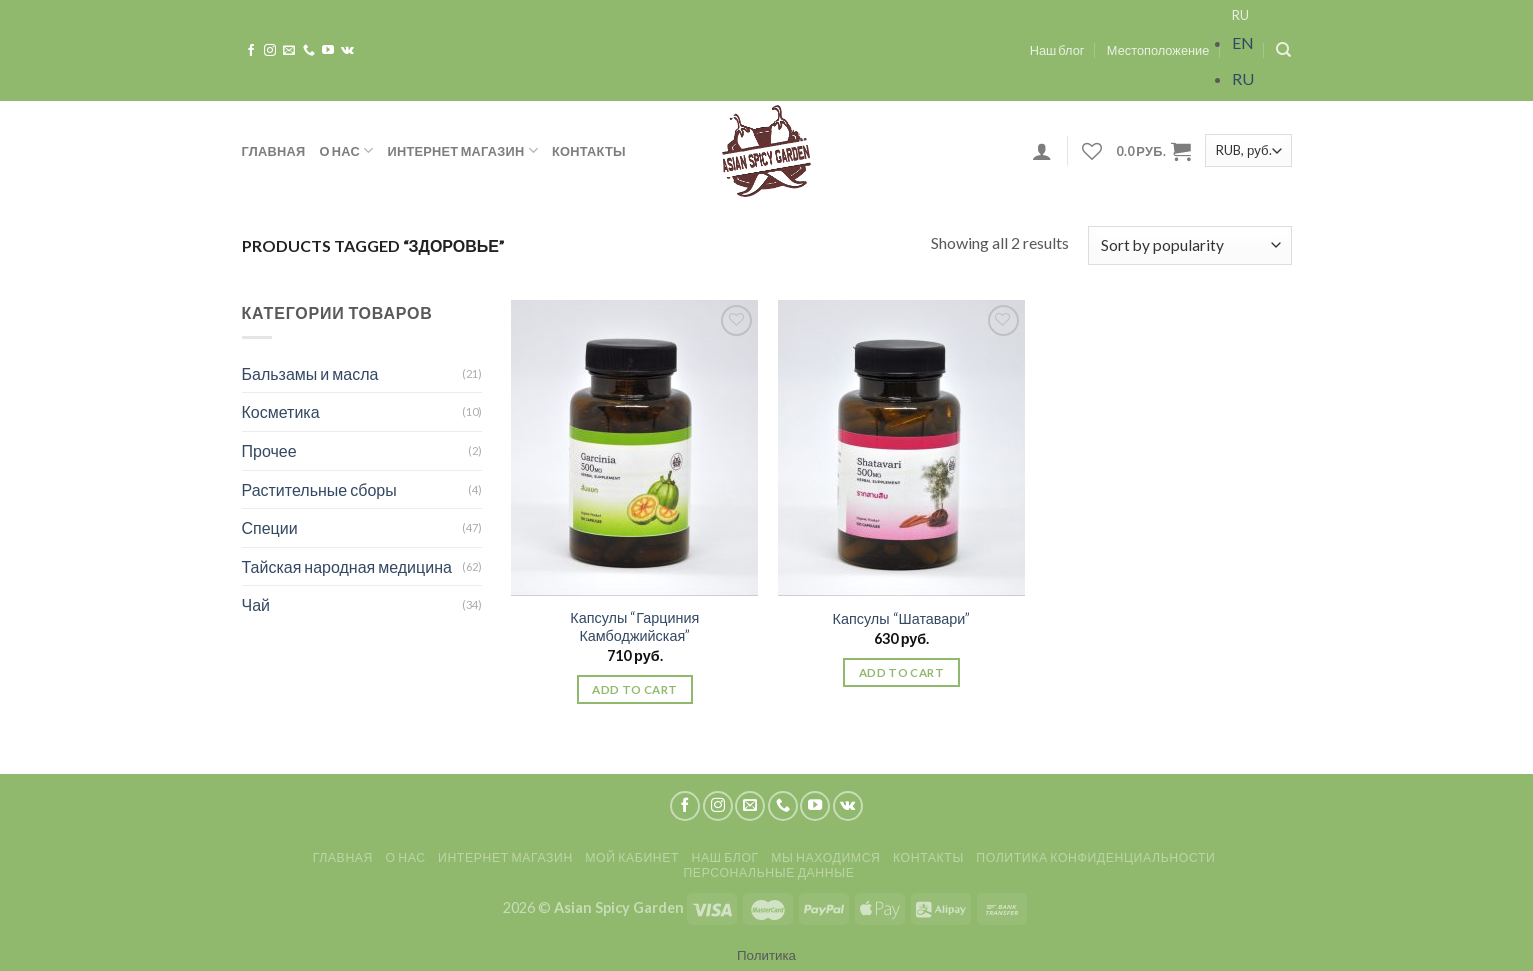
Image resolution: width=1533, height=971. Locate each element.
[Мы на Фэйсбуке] (251, 51)
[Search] (1283, 50)
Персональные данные (768, 872)
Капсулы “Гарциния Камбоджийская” (634, 627)
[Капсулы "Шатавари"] (901, 448)
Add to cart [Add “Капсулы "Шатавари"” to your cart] (901, 672)
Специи (270, 527)
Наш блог (1057, 50)
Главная (274, 151)
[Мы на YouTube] (328, 51)
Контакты (589, 151)
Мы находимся (825, 857)
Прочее (269, 450)
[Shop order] (1189, 245)
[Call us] (309, 51)
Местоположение (1158, 50)
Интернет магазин (462, 150)
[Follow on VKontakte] (347, 51)
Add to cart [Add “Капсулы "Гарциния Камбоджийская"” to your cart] (634, 689)
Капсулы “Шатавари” (902, 618)
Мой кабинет (632, 857)
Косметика (281, 411)
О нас (346, 150)
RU (1240, 15)
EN (1243, 42)
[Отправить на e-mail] (289, 51)
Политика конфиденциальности (1095, 857)
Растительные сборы (319, 489)
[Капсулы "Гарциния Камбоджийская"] (634, 448)
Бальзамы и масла (310, 373)
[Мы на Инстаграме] (270, 51)
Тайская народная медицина (347, 566)
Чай (256, 604)
